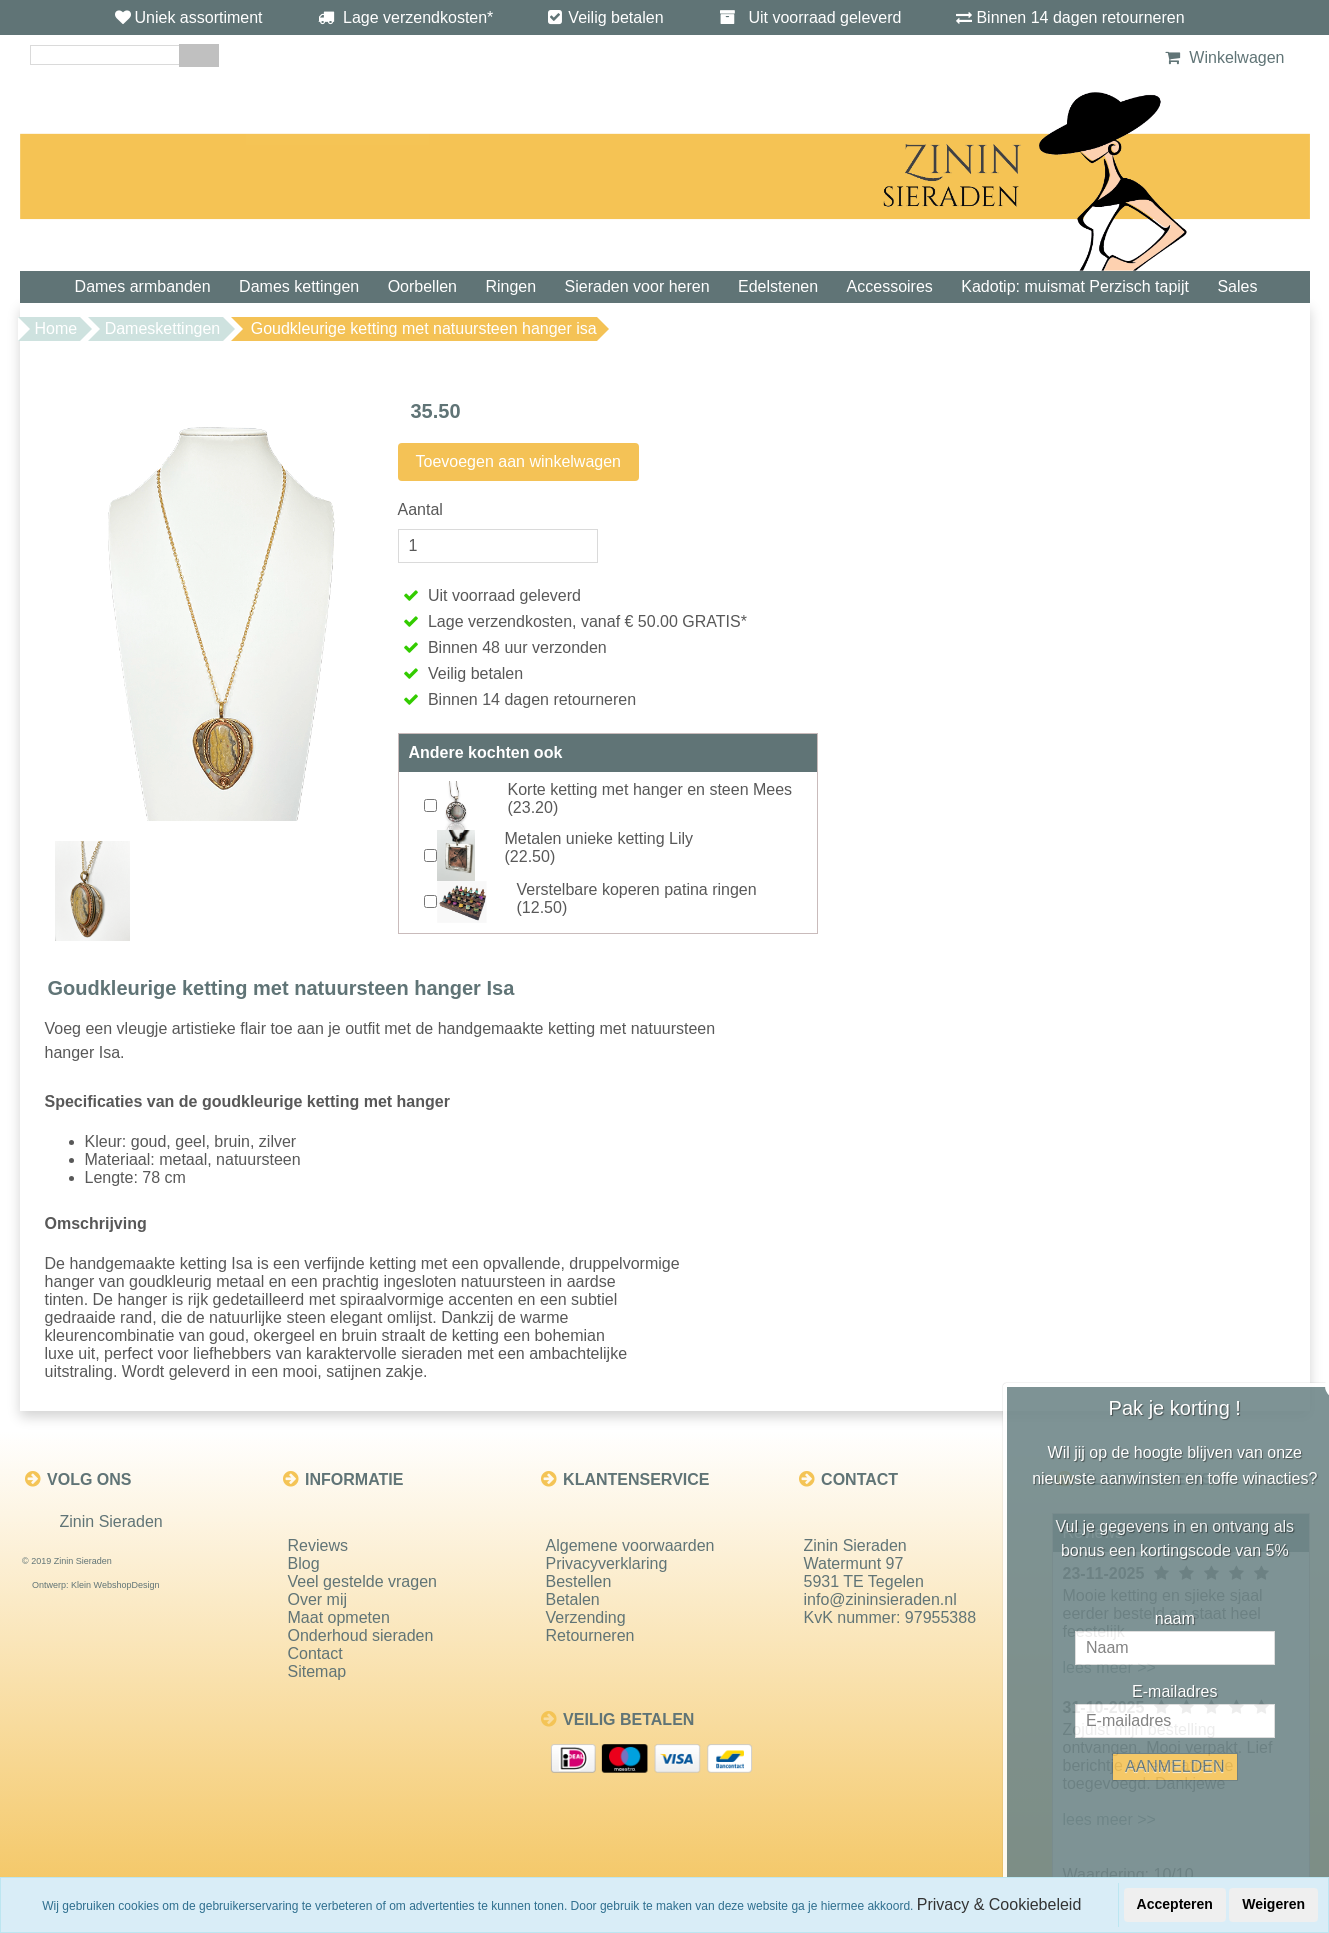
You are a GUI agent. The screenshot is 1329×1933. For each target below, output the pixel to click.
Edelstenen (778, 286)
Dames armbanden (143, 286)
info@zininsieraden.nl (880, 1599)
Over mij (318, 1599)
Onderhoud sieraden (361, 1635)
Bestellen (579, 1581)
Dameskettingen (163, 328)
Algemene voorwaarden (630, 1545)
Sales (1237, 286)
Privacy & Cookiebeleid (999, 1904)
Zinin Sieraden (111, 1521)
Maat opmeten (339, 1617)
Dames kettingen (299, 286)
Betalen (573, 1599)
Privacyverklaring (607, 1563)
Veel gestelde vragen (362, 1581)
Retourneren (590, 1635)
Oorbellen (422, 286)
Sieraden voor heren (637, 286)
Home (56, 328)
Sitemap (317, 1671)
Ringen (510, 286)
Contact (315, 1653)
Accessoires (890, 286)
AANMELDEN (1195, 1766)
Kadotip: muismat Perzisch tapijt (1075, 286)
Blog (304, 1563)
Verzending (586, 1617)
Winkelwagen (1222, 57)
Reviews (318, 1545)
